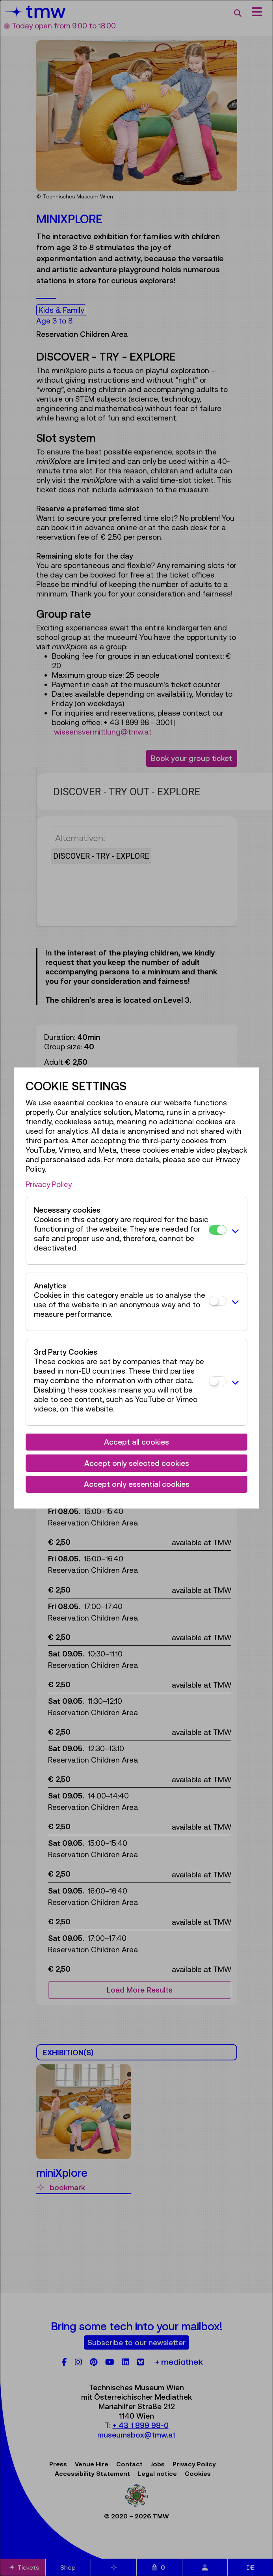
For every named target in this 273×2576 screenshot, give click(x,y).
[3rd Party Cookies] (218, 1381)
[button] (234, 1231)
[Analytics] (218, 1301)
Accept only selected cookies (136, 1463)
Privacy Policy (49, 1184)
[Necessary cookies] (218, 1230)
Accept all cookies (136, 1442)
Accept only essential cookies (136, 1484)
